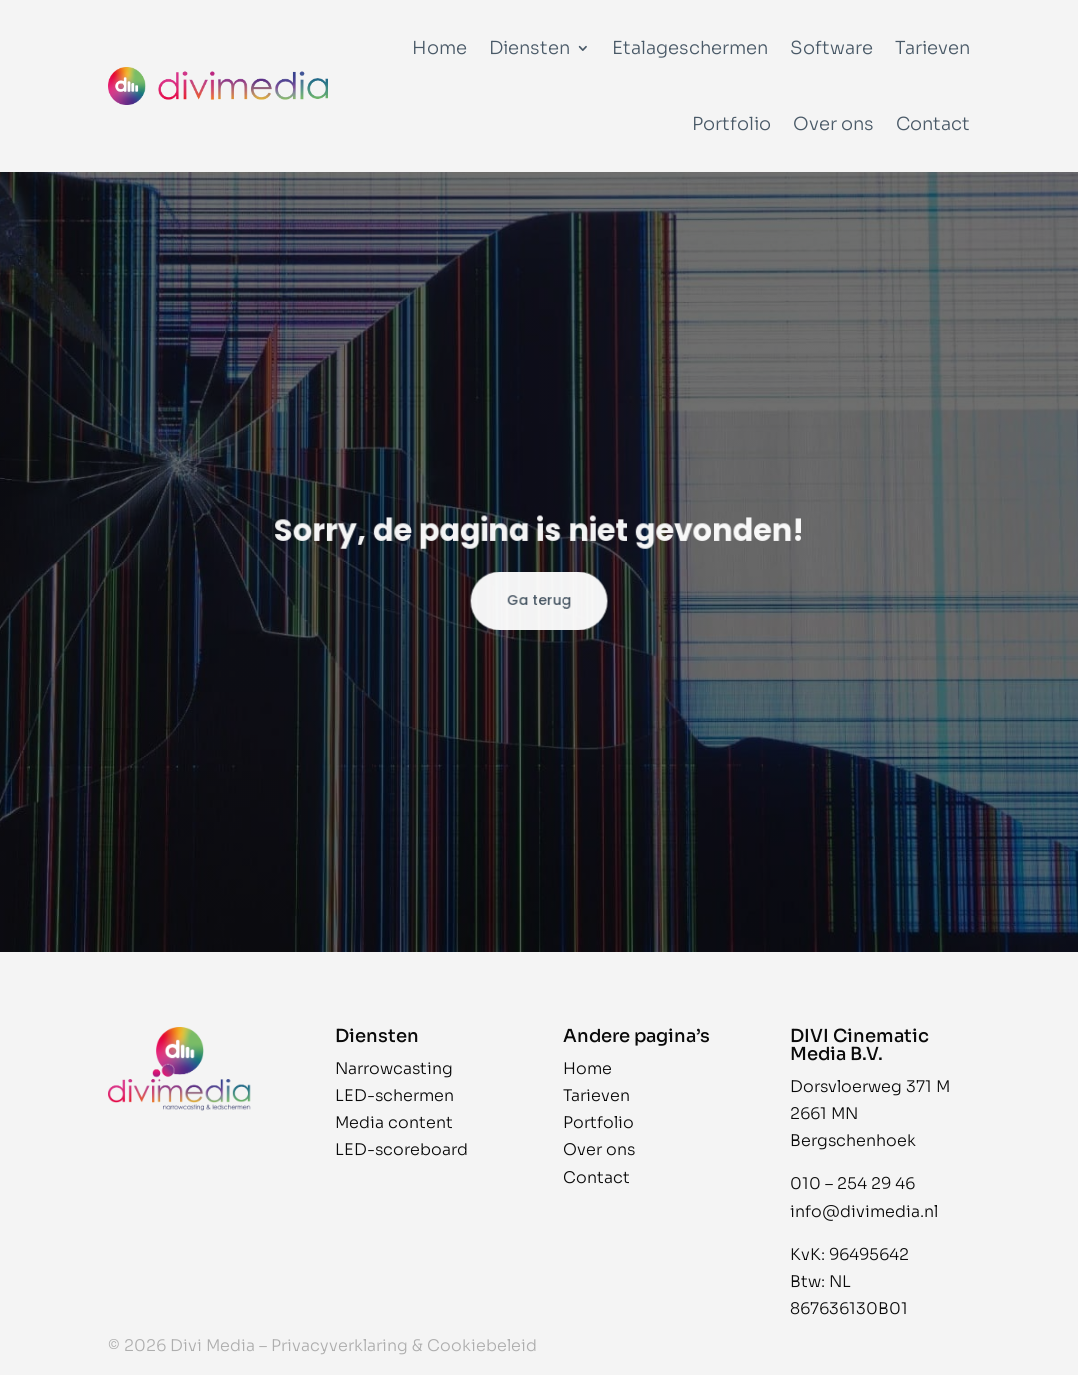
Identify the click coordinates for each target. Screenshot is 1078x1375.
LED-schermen (394, 1095)
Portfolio (731, 124)
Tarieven (932, 48)
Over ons (833, 124)
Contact (933, 124)
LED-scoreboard (401, 1149)
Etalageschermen (690, 48)
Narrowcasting (394, 1068)
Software (831, 48)
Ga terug (538, 600)
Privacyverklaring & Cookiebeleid (404, 1345)
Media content (394, 1122)
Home (439, 48)
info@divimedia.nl (864, 1211)
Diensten (529, 48)
